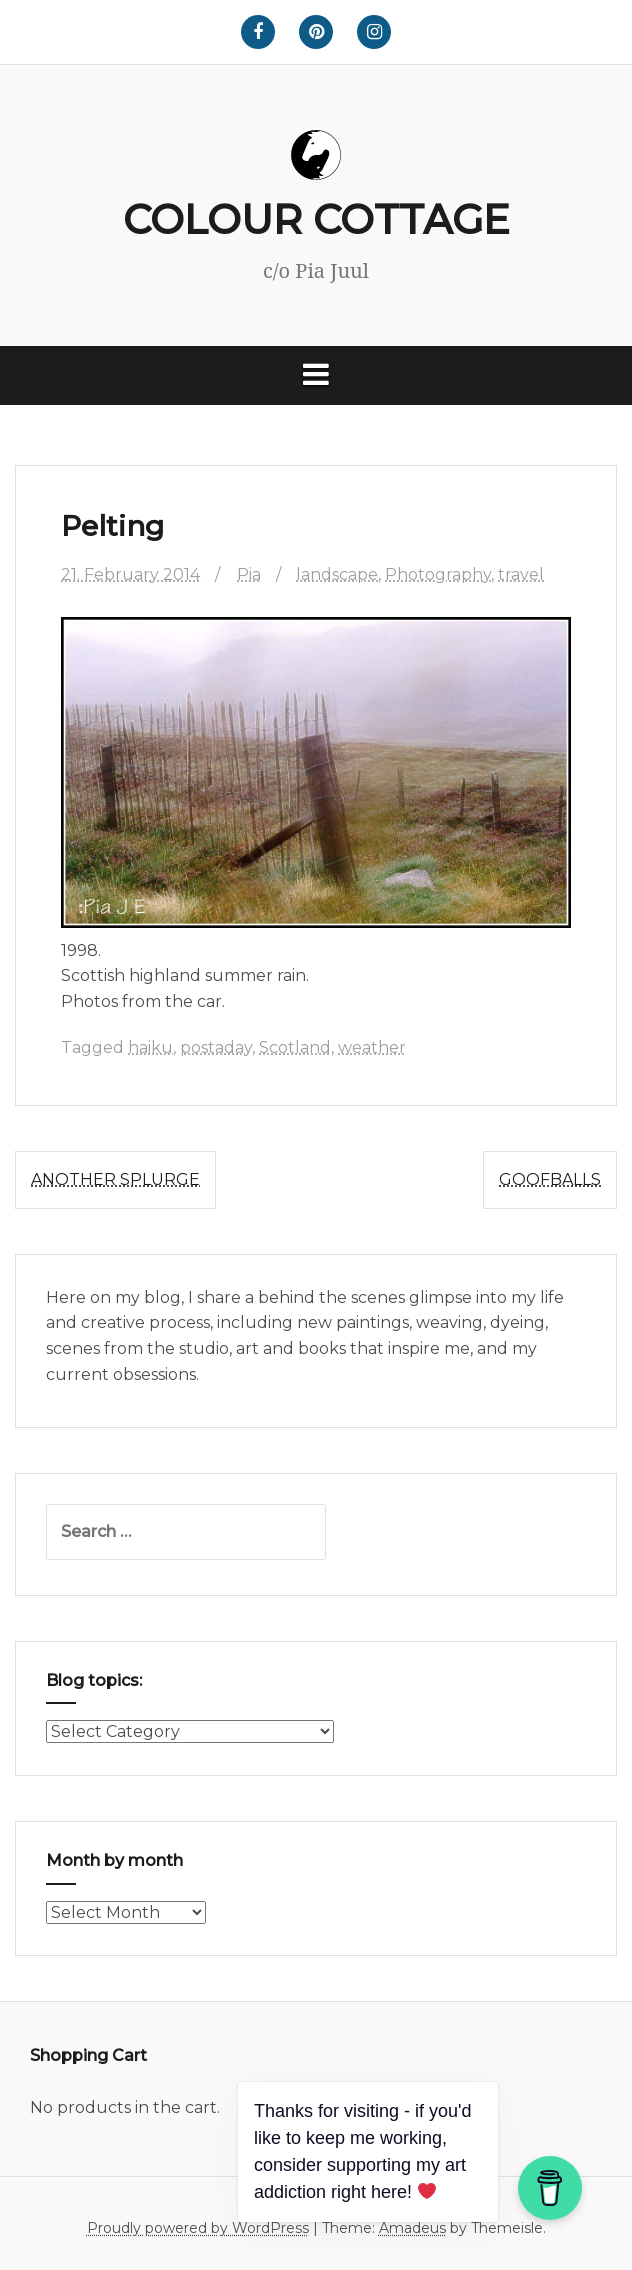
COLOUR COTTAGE (316, 219)
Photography (438, 574)
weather (372, 1047)
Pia (249, 574)
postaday (216, 1047)
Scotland (295, 1047)
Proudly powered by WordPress (198, 2228)
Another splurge (115, 1179)
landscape (337, 574)
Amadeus (412, 2228)
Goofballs (550, 1179)
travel (521, 574)
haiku (150, 1047)
